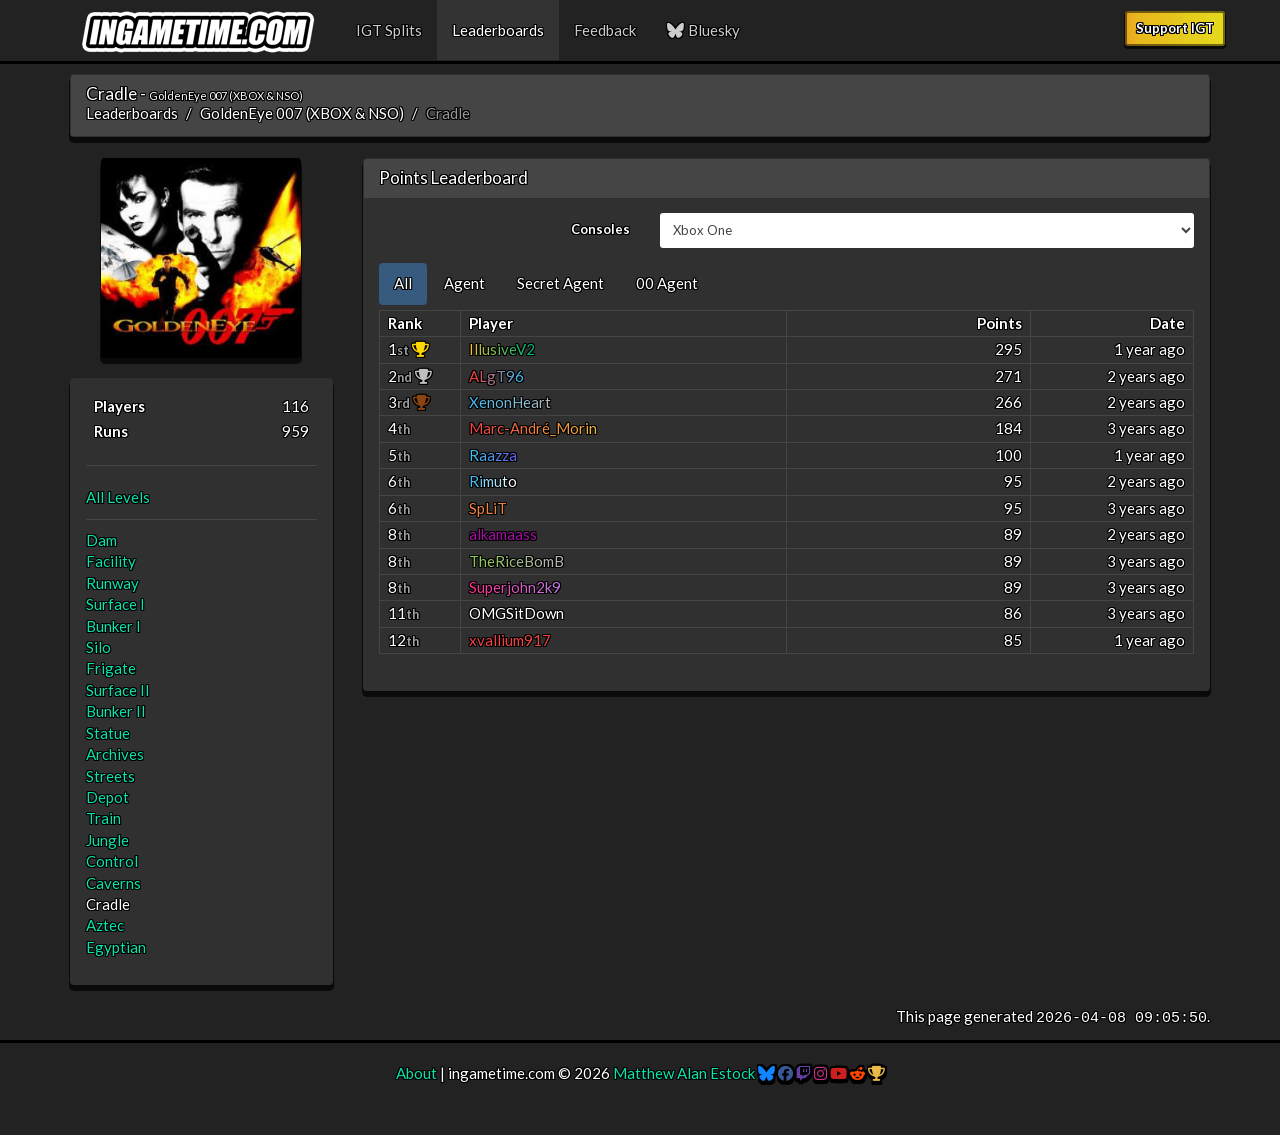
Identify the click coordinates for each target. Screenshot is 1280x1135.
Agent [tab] (464, 283)
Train (103, 818)
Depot (107, 797)
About (416, 1073)
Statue (108, 733)
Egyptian (116, 947)
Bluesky (703, 30)
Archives (115, 754)
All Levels (118, 497)
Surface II (118, 690)
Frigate (111, 668)
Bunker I (113, 626)
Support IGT (1175, 28)
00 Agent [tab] (667, 283)
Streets (110, 776)
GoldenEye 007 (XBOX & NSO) (302, 113)
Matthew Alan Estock (684, 1073)
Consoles (600, 229)
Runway (112, 583)
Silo (98, 647)
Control (112, 861)
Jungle (107, 840)
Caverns (113, 883)
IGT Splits (389, 30)
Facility (111, 561)
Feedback (605, 30)
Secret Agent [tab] (560, 283)
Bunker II (116, 711)
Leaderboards (498, 30)
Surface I (115, 604)
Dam (101, 540)
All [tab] (403, 283)
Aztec (105, 925)
